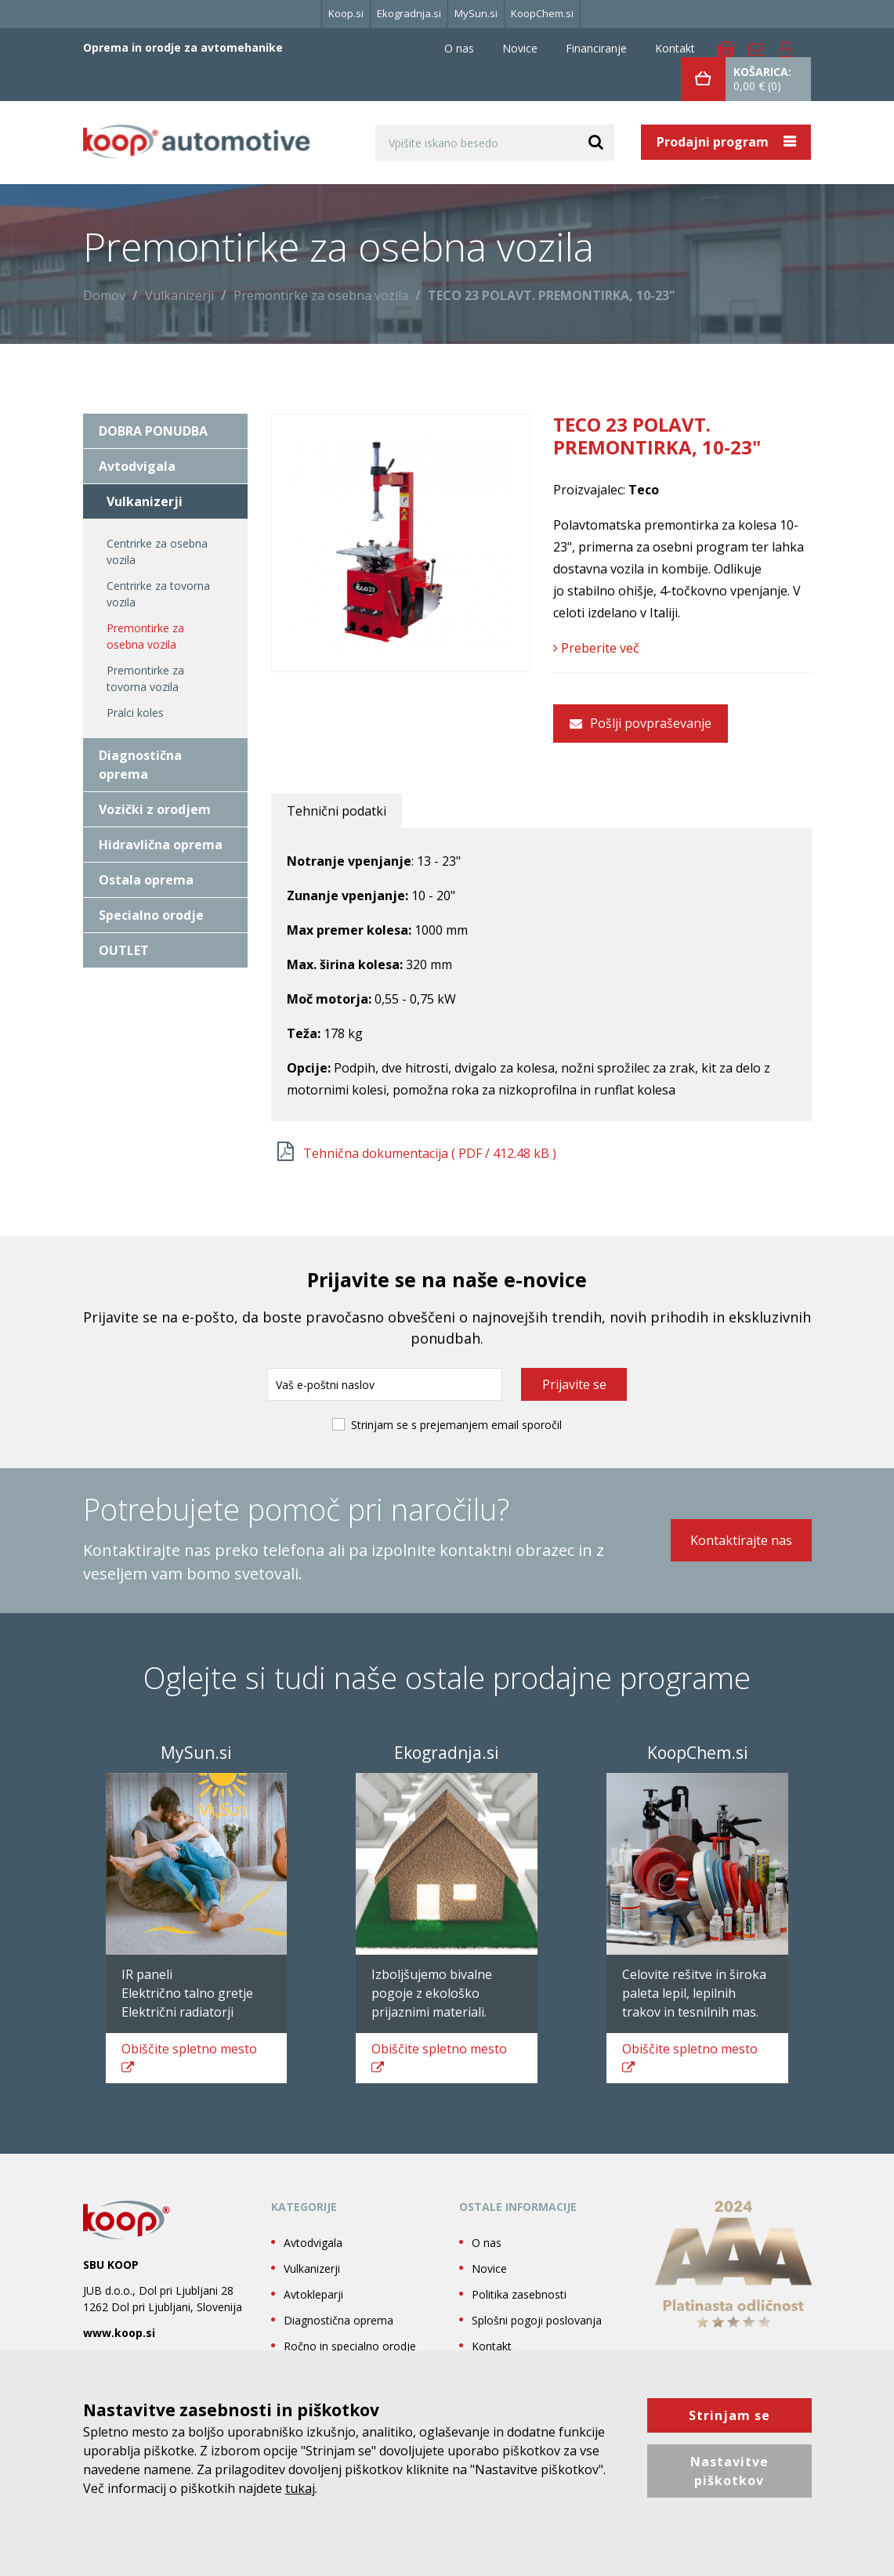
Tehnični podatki (336, 810)
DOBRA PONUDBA (153, 431)
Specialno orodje (151, 915)
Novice (519, 48)
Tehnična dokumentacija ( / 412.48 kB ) (429, 1153)
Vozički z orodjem (155, 809)
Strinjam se (729, 2415)
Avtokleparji (313, 2294)
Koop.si (346, 13)
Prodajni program (714, 141)
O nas (459, 48)
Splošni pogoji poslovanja (537, 2320)
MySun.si (476, 13)
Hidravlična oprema (161, 844)
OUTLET (124, 950)
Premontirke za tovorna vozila (145, 678)
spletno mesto (189, 2057)
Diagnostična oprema (140, 765)
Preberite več (596, 648)
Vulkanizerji (179, 295)
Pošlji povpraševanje (640, 723)
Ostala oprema (146, 879)
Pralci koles (135, 712)
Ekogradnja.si (409, 13)
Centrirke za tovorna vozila (158, 594)
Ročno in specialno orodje (350, 2346)
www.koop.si (119, 2332)
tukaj (300, 2488)
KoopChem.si (542, 13)
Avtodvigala (137, 466)
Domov (104, 295)
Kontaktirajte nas (741, 1540)
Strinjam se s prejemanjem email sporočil (456, 1424)
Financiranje (596, 48)
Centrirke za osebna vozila (157, 551)
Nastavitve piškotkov (729, 2471)
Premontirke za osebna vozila (320, 295)
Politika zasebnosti (519, 2294)
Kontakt (675, 48)
